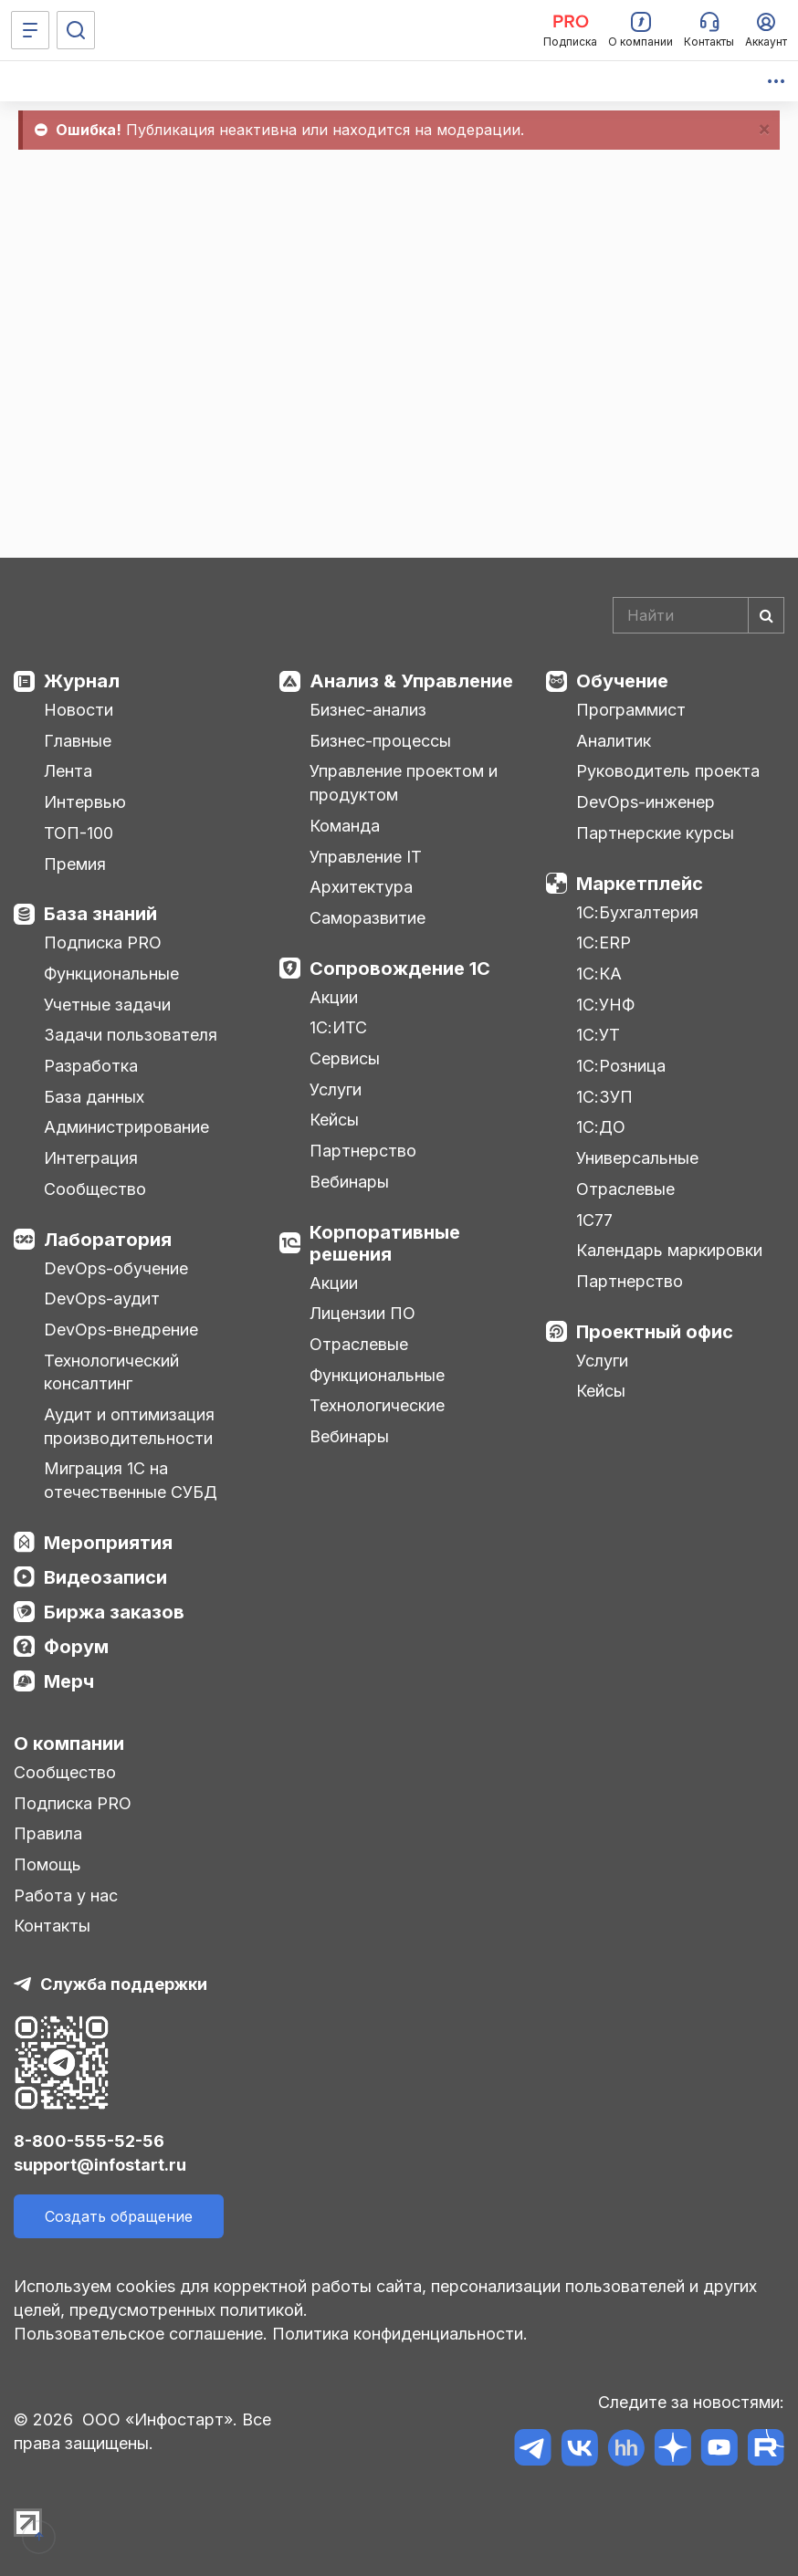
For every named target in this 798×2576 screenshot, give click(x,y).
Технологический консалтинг (111, 1372)
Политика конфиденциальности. (400, 2333)
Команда (345, 825)
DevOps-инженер (645, 802)
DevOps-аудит (102, 1298)
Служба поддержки (123, 1984)
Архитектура (361, 886)
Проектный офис (654, 1332)
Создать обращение (119, 2216)
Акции (334, 997)
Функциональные (111, 973)
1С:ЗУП (604, 1096)
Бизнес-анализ (368, 709)
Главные (77, 740)
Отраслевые (359, 1344)
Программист (631, 709)
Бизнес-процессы (380, 740)
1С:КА (599, 973)
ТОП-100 (78, 833)
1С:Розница (621, 1065)
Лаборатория (108, 1240)
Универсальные (637, 1158)
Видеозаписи (105, 1577)
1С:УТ (598, 1034)
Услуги (336, 1089)
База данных (94, 1096)
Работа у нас (66, 1895)
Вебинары (349, 1181)
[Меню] (30, 30)
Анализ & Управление (411, 681)
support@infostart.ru (100, 2164)
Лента (68, 770)
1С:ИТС (338, 1027)
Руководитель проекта (668, 770)
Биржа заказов (114, 1612)
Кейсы (334, 1119)
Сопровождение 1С (400, 968)
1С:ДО (600, 1126)
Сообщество (95, 1189)
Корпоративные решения (385, 1243)
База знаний (100, 914)
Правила (48, 1833)
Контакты (52, 1925)
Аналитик (613, 740)
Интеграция (91, 1158)
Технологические (377, 1405)
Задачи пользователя (130, 1034)
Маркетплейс (639, 884)
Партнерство (363, 1150)
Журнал (82, 681)
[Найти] (766, 615)
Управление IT (366, 856)
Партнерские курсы (655, 833)
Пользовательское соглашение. (141, 2333)
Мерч (69, 1681)
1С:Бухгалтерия (637, 912)
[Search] (699, 615)
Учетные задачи (107, 1004)
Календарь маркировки (669, 1250)
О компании (69, 1743)
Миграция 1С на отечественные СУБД (130, 1480)
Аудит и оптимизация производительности (129, 1426)
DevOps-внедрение (121, 1329)
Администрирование (126, 1126)
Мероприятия (108, 1543)
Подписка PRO (103, 942)
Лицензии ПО (362, 1313)
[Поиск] (76, 30)
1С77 (594, 1220)
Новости (78, 709)
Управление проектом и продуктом (404, 782)
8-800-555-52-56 (89, 2141)
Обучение (622, 681)
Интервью (85, 802)
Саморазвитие (367, 917)
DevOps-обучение (116, 1268)
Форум (76, 1647)
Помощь (47, 1864)
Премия (75, 864)
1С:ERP (603, 942)
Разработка (91, 1065)
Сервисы (345, 1058)
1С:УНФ (605, 1004)
